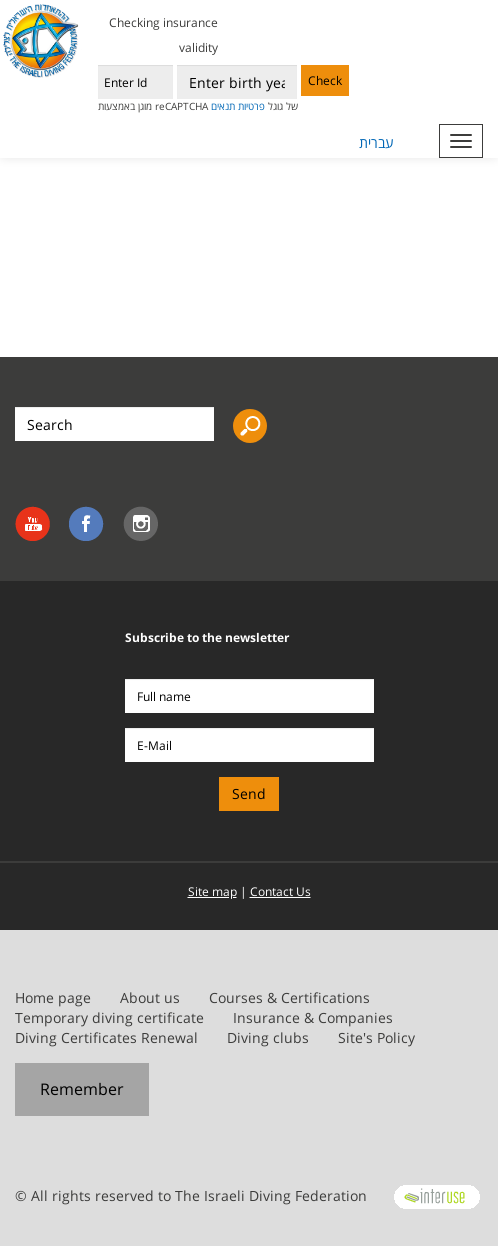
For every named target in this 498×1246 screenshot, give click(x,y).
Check (325, 80)
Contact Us (280, 891)
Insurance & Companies (313, 1017)
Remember (82, 1089)
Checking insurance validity (163, 35)
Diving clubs (268, 1037)
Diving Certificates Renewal (106, 1037)
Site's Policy (376, 1037)
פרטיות (251, 106)
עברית (376, 142)
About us (150, 997)
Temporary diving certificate (109, 1017)
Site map (212, 891)
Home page (53, 997)
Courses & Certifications (289, 997)
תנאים (223, 106)
